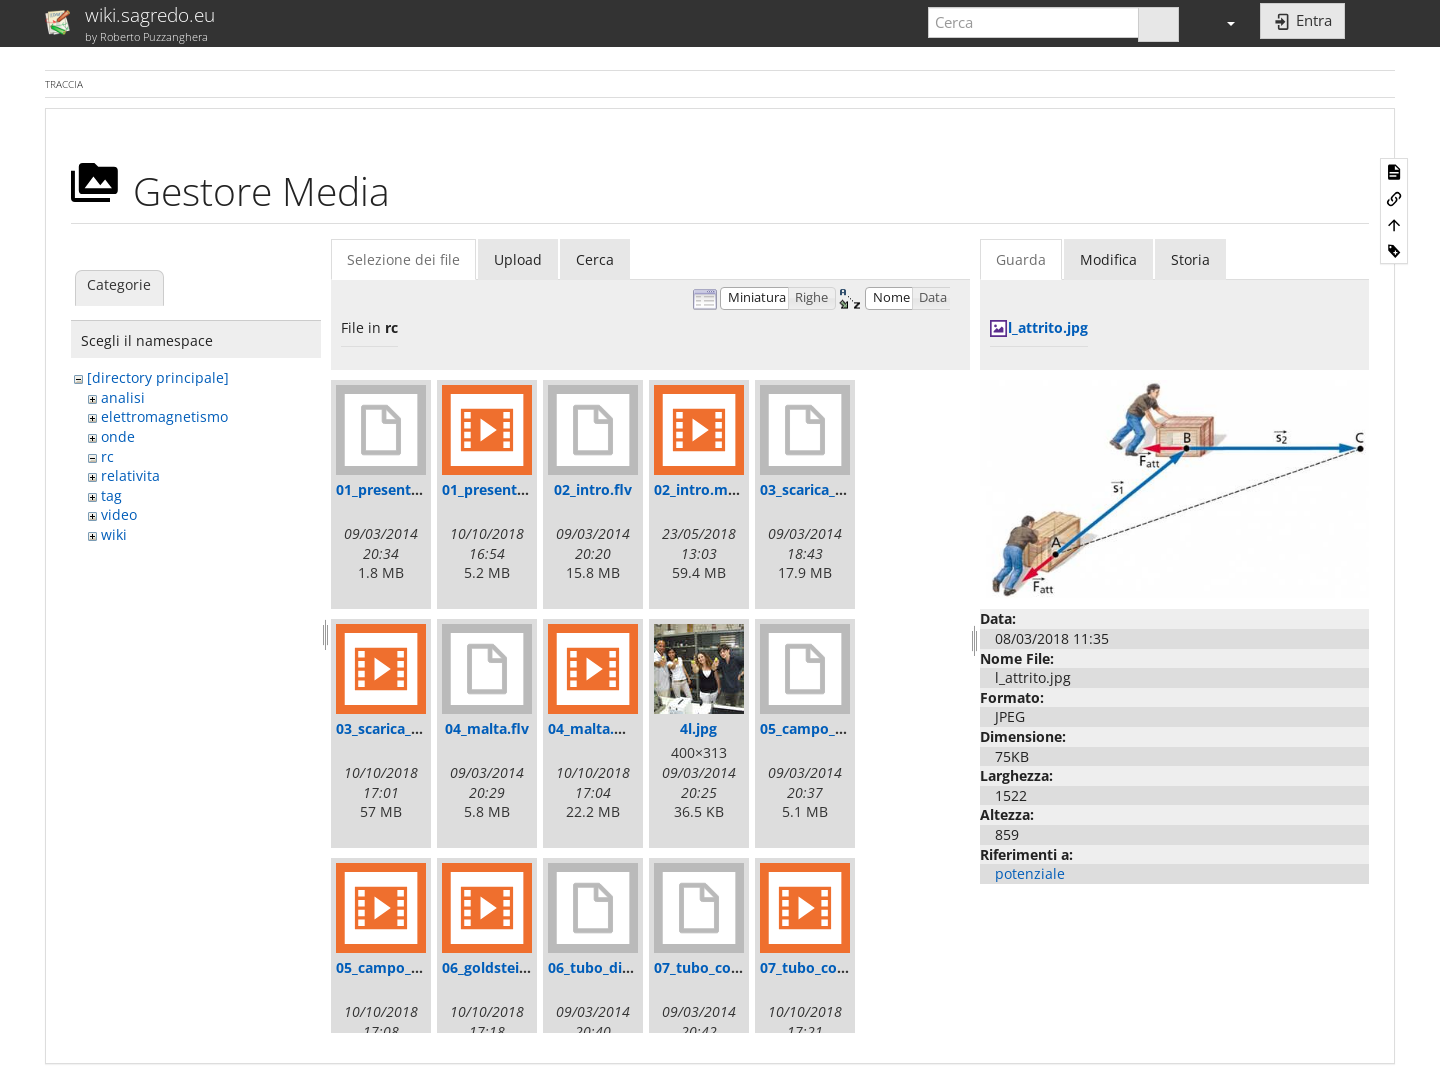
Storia (1190, 259)
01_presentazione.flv (407, 489)
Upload (518, 259)
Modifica (1108, 259)
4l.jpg (698, 728)
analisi (123, 397)
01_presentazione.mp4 (519, 489)
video (119, 514)
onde (118, 436)
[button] (1222, 22)
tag (111, 495)
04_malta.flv (487, 728)
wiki (114, 534)
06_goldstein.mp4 (502, 967)
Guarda (1021, 259)
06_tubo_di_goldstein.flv (631, 967)
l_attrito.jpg (1048, 327)
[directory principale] (158, 377)
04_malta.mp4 (596, 728)
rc (107, 456)
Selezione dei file (403, 259)
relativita (130, 475)
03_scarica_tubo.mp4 (407, 728)
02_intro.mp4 (699, 489)
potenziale (1030, 873)
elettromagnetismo (164, 416)
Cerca (595, 259)
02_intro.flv (593, 489)
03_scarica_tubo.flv (825, 489)
